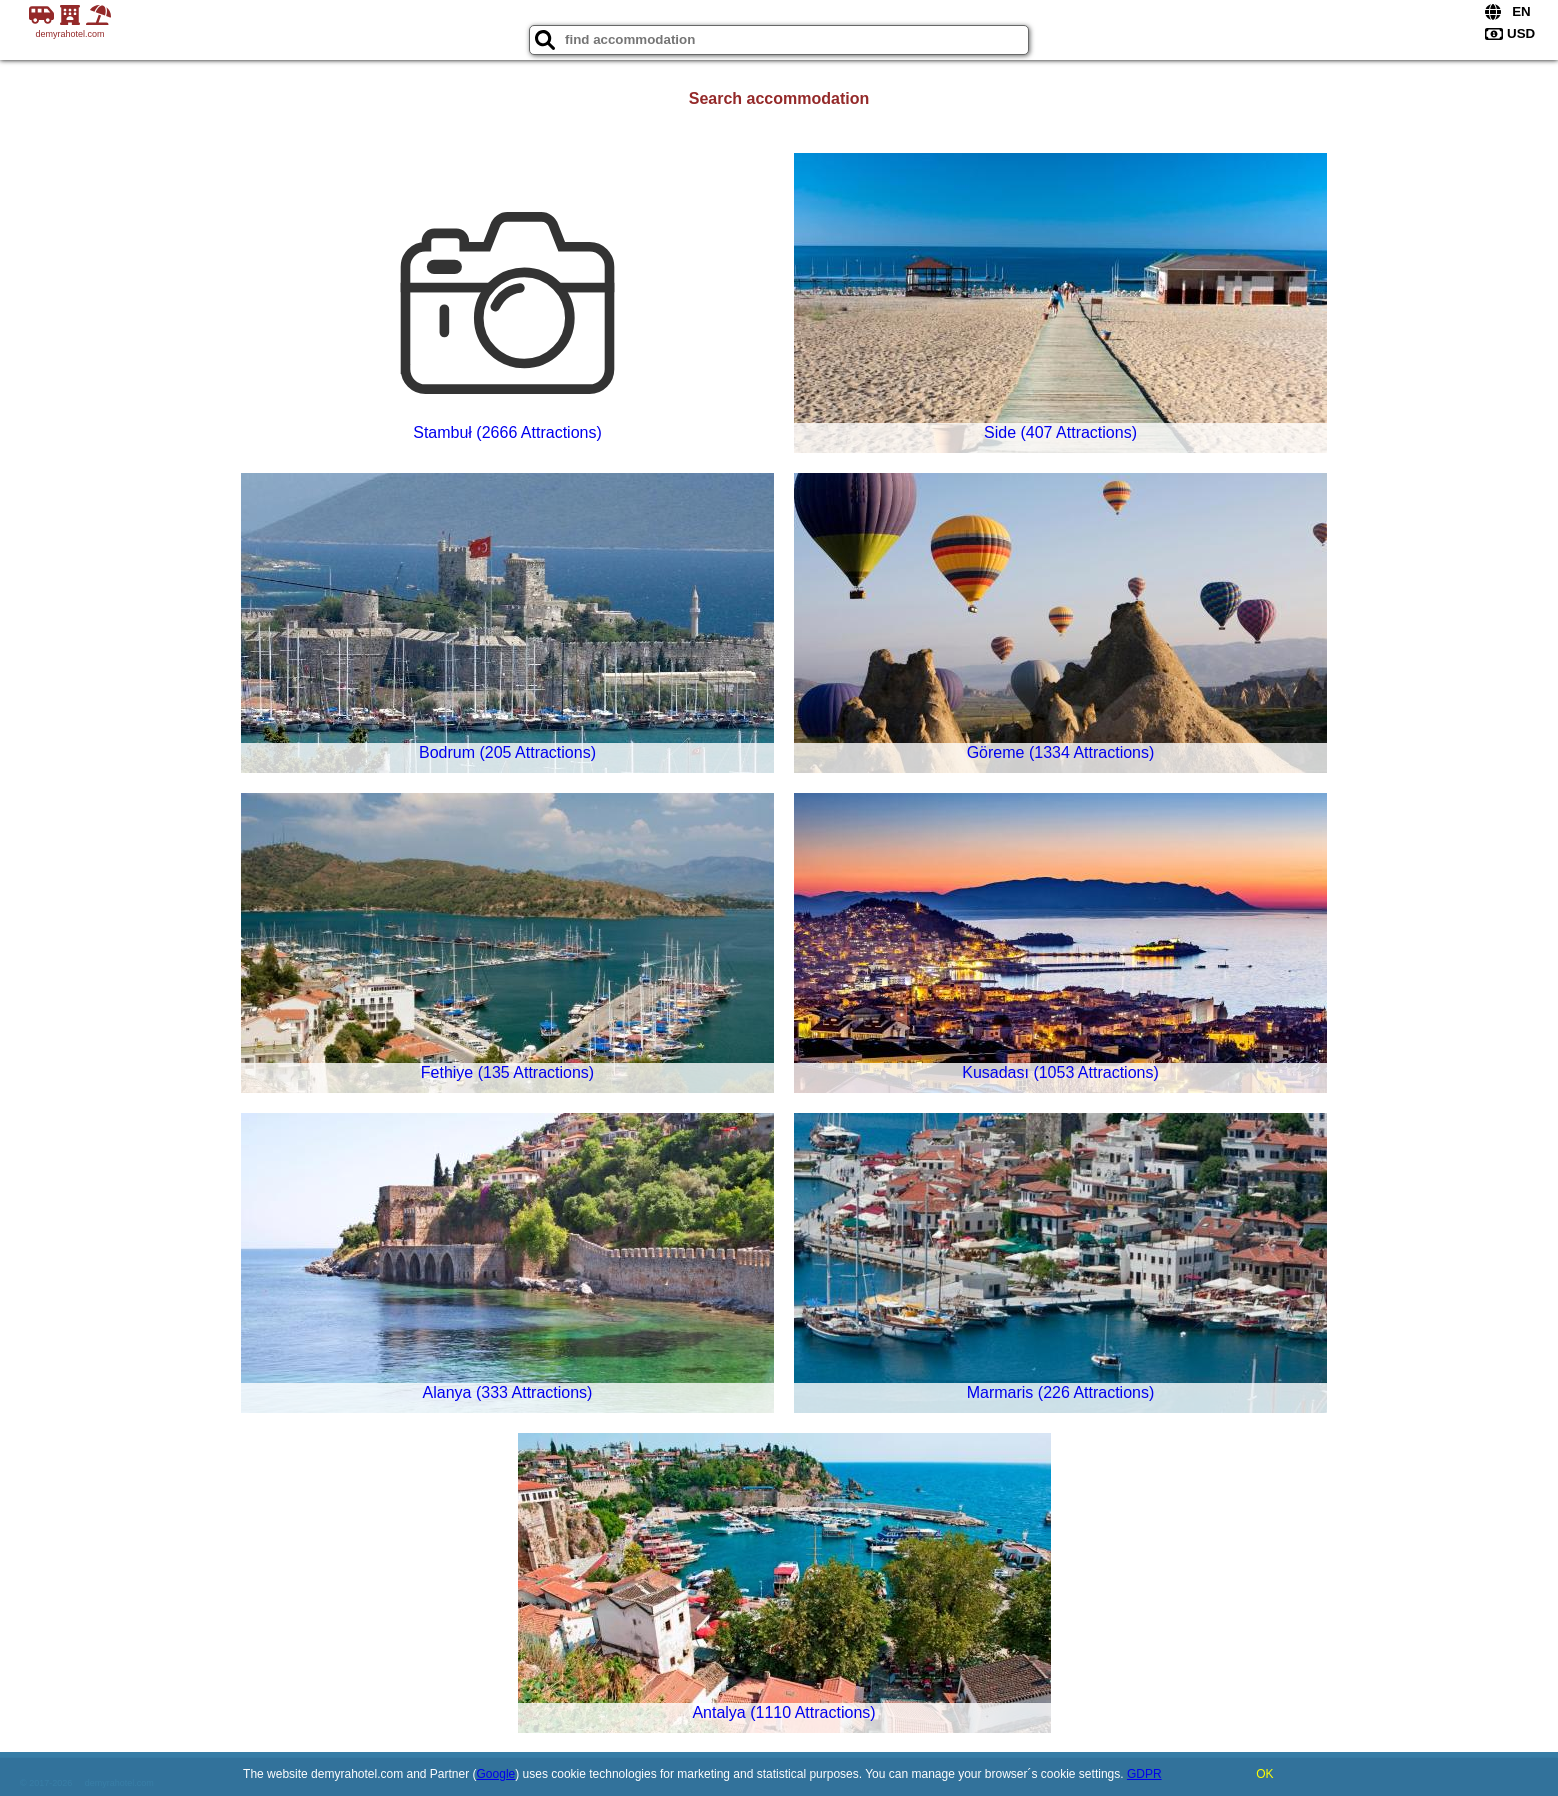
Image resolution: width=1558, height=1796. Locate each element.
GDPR (1144, 1774)
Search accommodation (779, 98)
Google (496, 1774)
